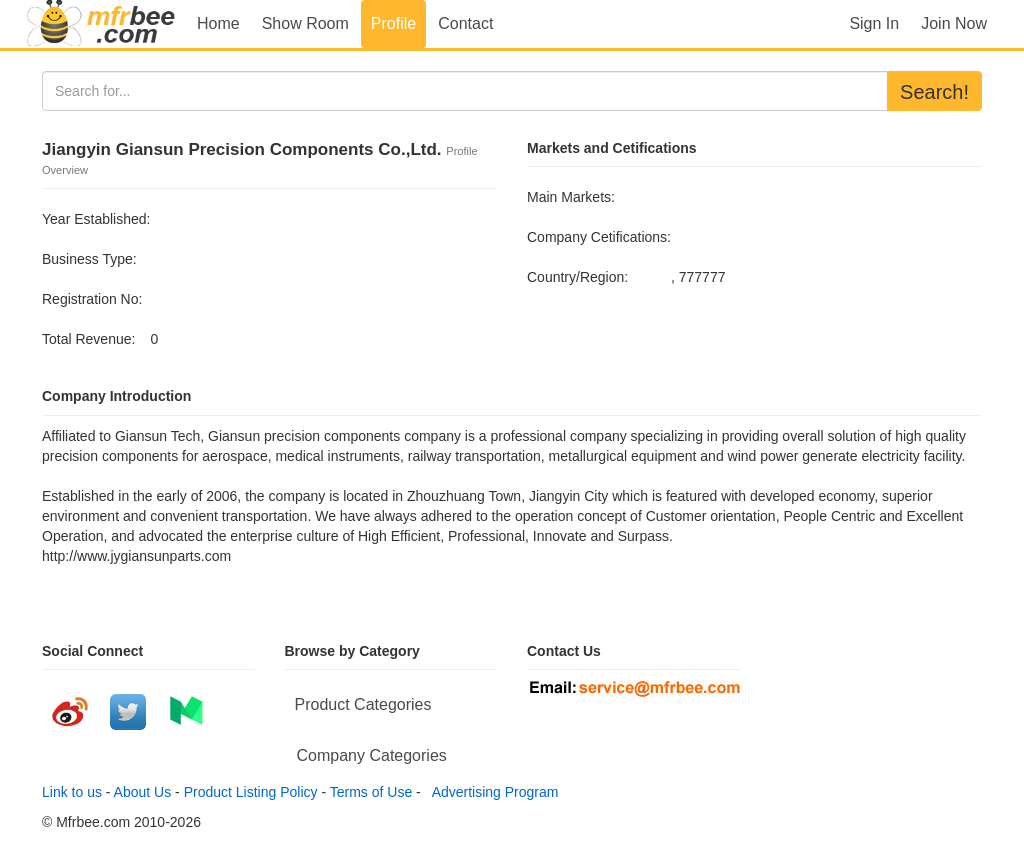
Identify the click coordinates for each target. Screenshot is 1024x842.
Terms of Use (371, 792)
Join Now (954, 23)
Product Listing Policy (251, 792)
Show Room (305, 23)
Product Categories (363, 704)
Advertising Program (492, 792)
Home (218, 23)
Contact (465, 23)
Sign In (874, 23)
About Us (143, 792)
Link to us (72, 792)
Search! (934, 92)
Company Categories (372, 755)
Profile (393, 23)
